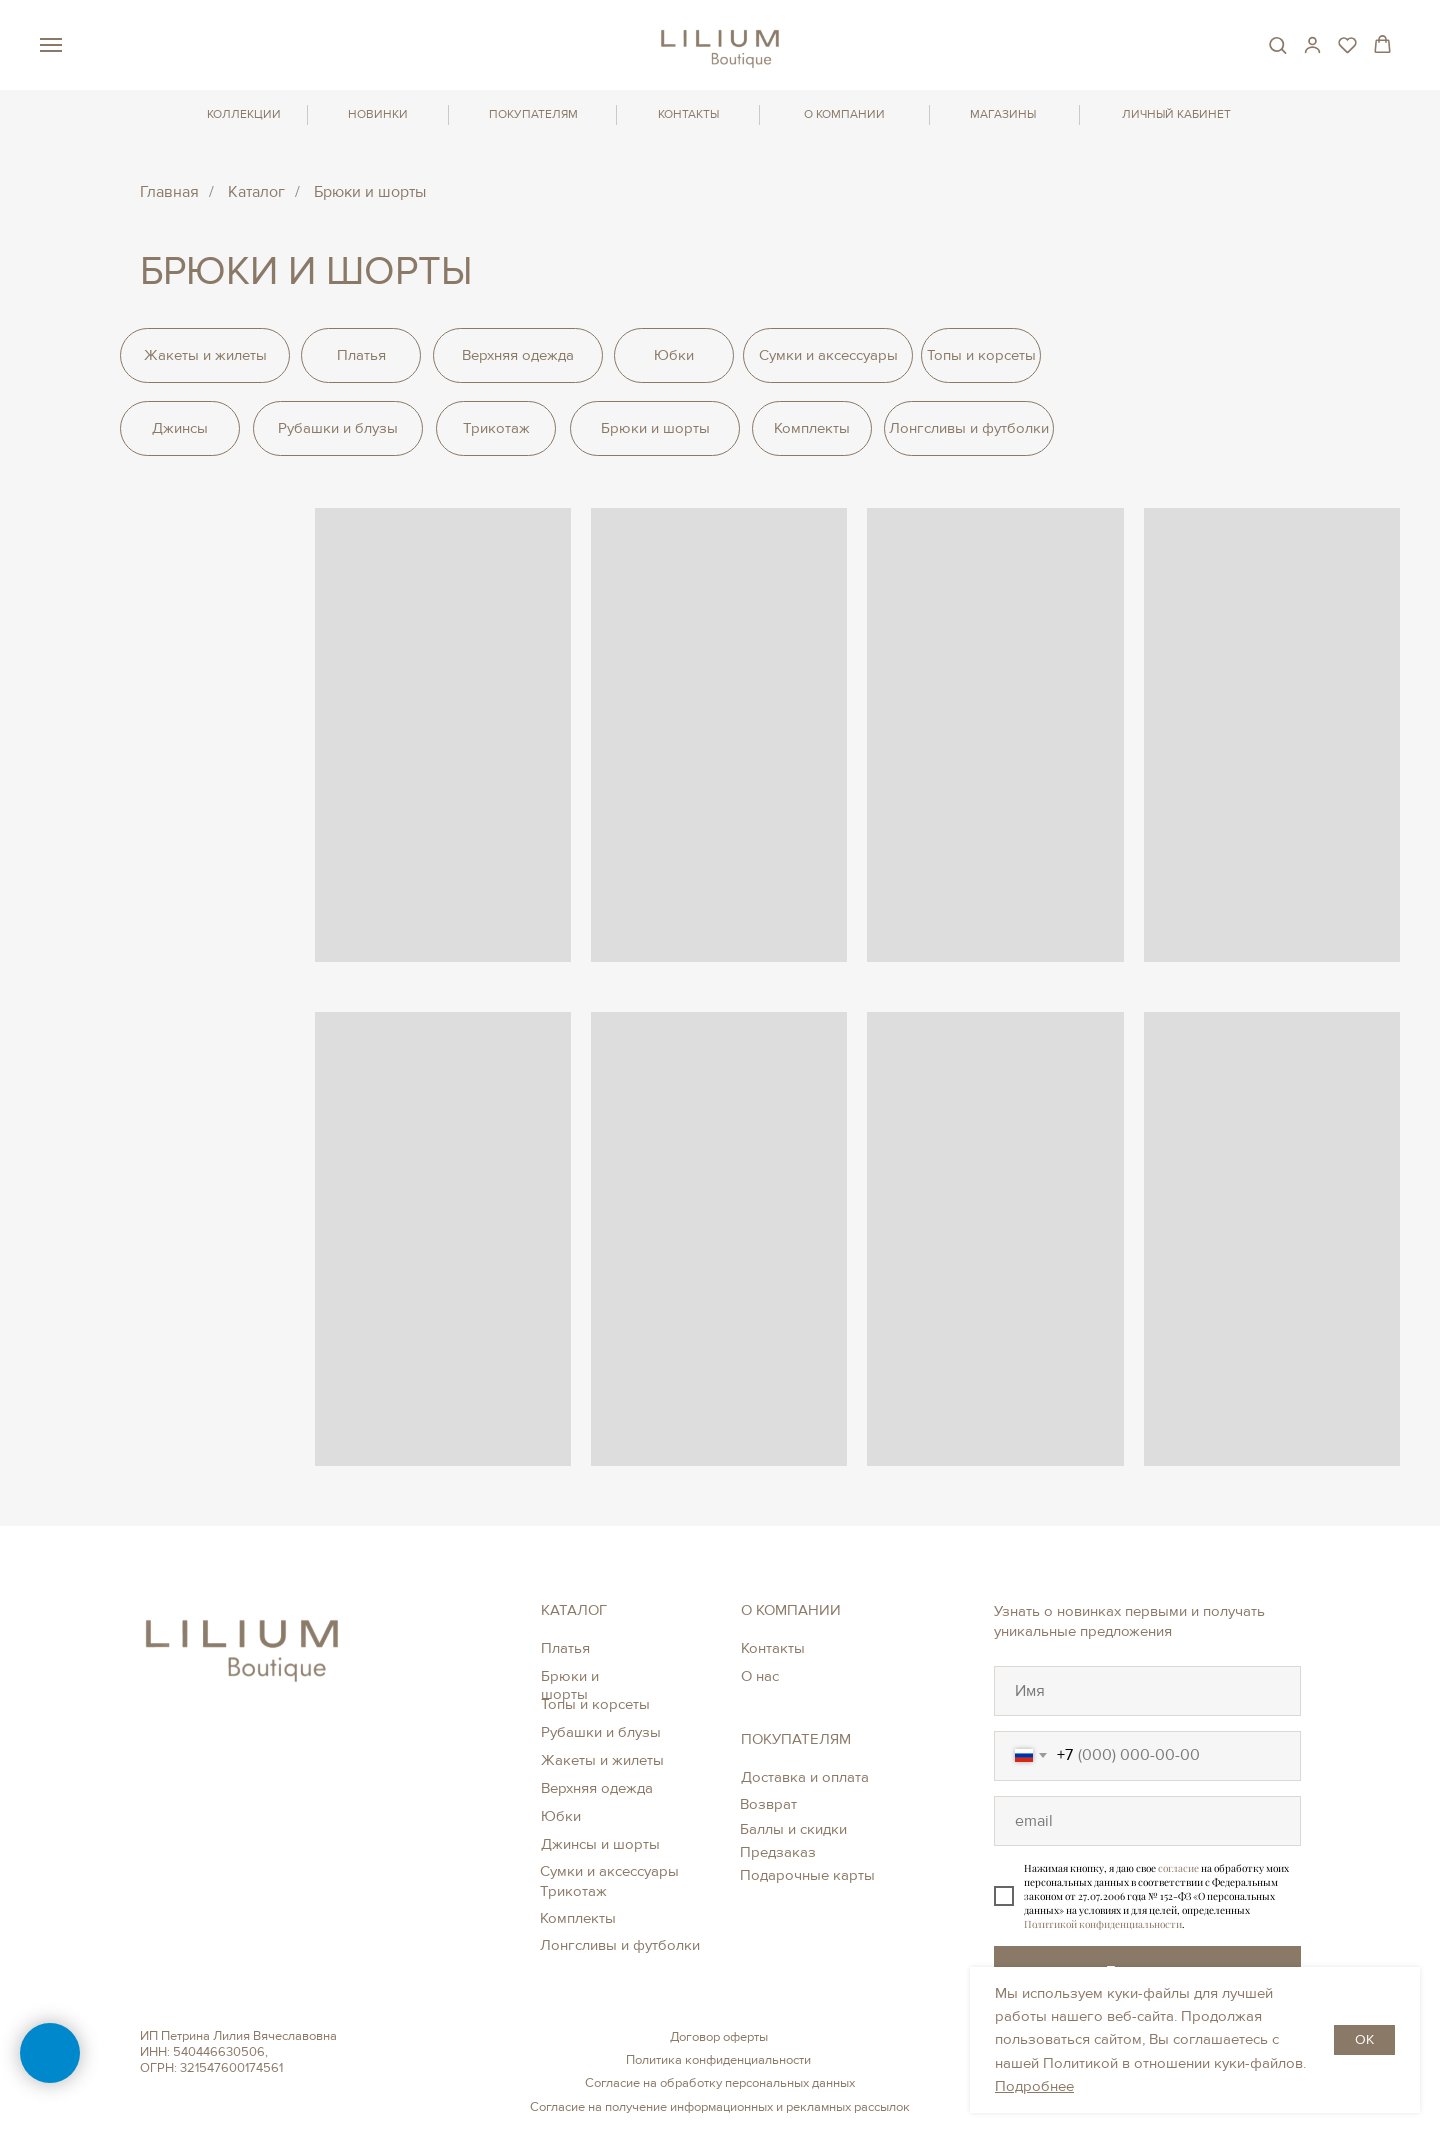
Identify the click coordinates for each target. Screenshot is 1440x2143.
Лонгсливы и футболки (620, 1945)
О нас (760, 1676)
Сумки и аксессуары (609, 1871)
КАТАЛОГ (574, 1610)
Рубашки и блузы (601, 1732)
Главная (169, 192)
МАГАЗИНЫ (1003, 114)
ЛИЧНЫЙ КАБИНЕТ (1176, 114)
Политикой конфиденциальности (1103, 1924)
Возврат (768, 1804)
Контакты (773, 1648)
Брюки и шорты (570, 1685)
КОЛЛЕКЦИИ (244, 114)
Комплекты (578, 1918)
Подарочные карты (807, 1875)
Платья (565, 1648)
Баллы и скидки (793, 1829)
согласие (1178, 1868)
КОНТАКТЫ (688, 114)
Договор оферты (719, 2037)
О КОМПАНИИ (844, 114)
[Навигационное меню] (51, 45)
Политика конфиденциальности (718, 2060)
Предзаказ (778, 1852)
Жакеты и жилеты (602, 1760)
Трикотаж (573, 1891)
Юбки (561, 1816)
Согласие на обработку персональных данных (720, 2083)
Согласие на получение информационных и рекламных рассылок (720, 2107)
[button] (1277, 44)
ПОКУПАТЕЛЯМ (533, 114)
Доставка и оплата (805, 1777)
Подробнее (1034, 2086)
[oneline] (1147, 1691)
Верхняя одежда (597, 1788)
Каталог (256, 192)
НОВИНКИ (378, 114)
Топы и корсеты (595, 1704)
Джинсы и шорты (600, 1844)
